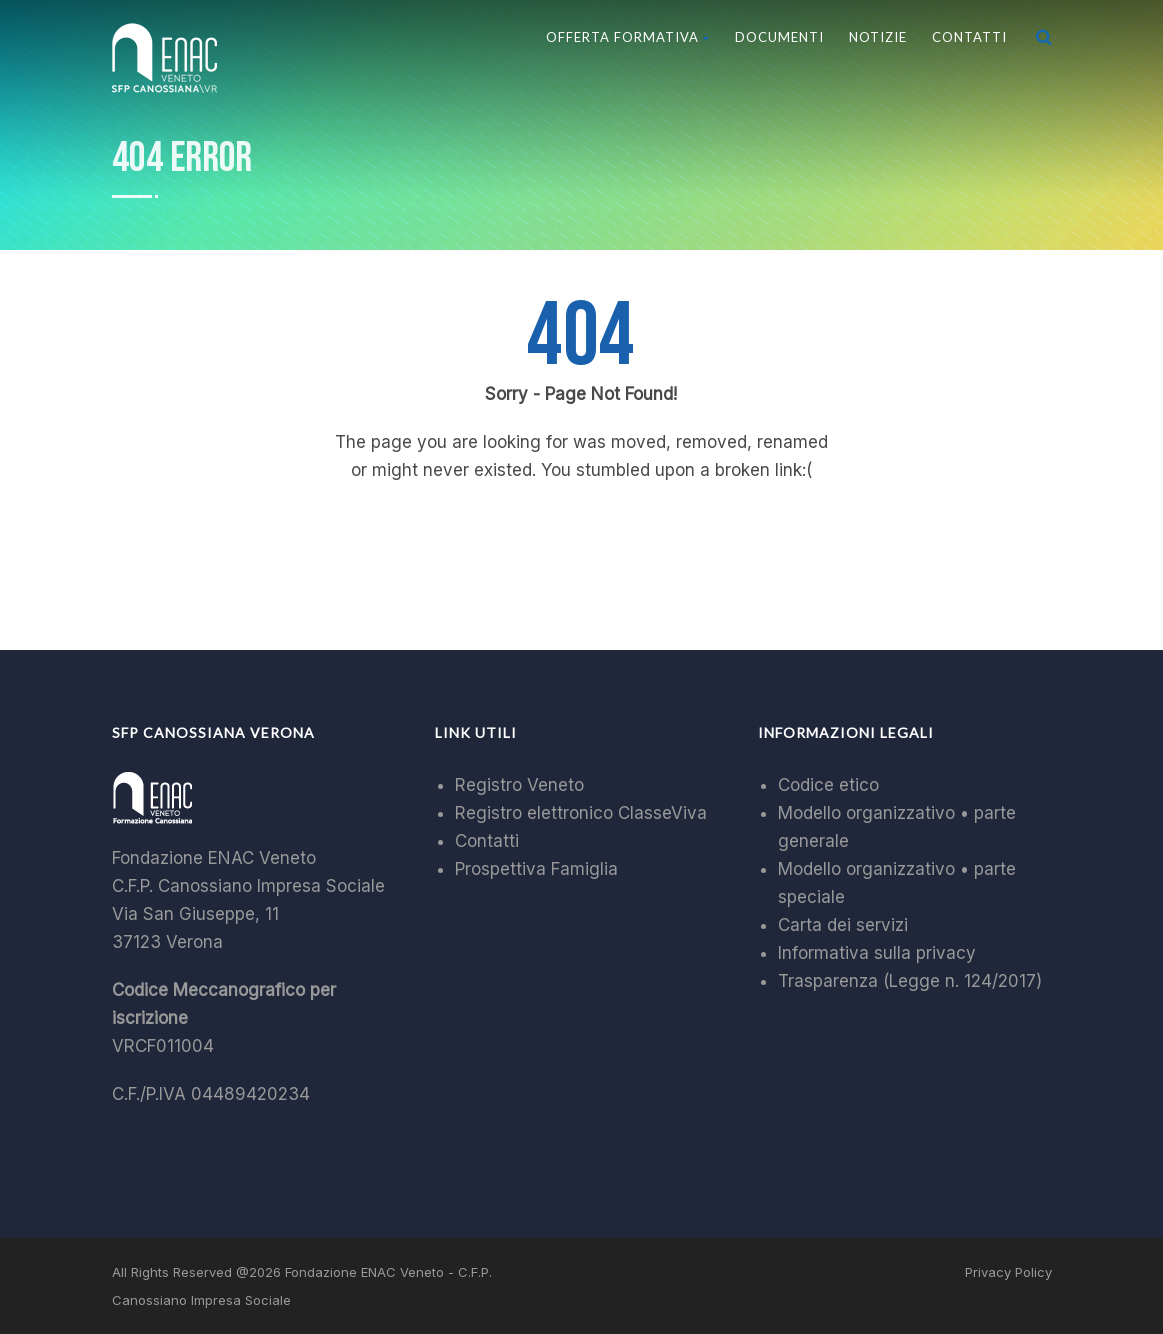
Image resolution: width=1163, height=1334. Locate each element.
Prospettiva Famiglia (536, 869)
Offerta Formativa (628, 37)
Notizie (878, 37)
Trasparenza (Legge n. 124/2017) (910, 981)
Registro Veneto (519, 785)
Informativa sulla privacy (877, 953)
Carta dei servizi (843, 925)
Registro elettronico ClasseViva (581, 813)
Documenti (779, 37)
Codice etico (828, 785)
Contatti (969, 37)
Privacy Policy (1008, 1272)
